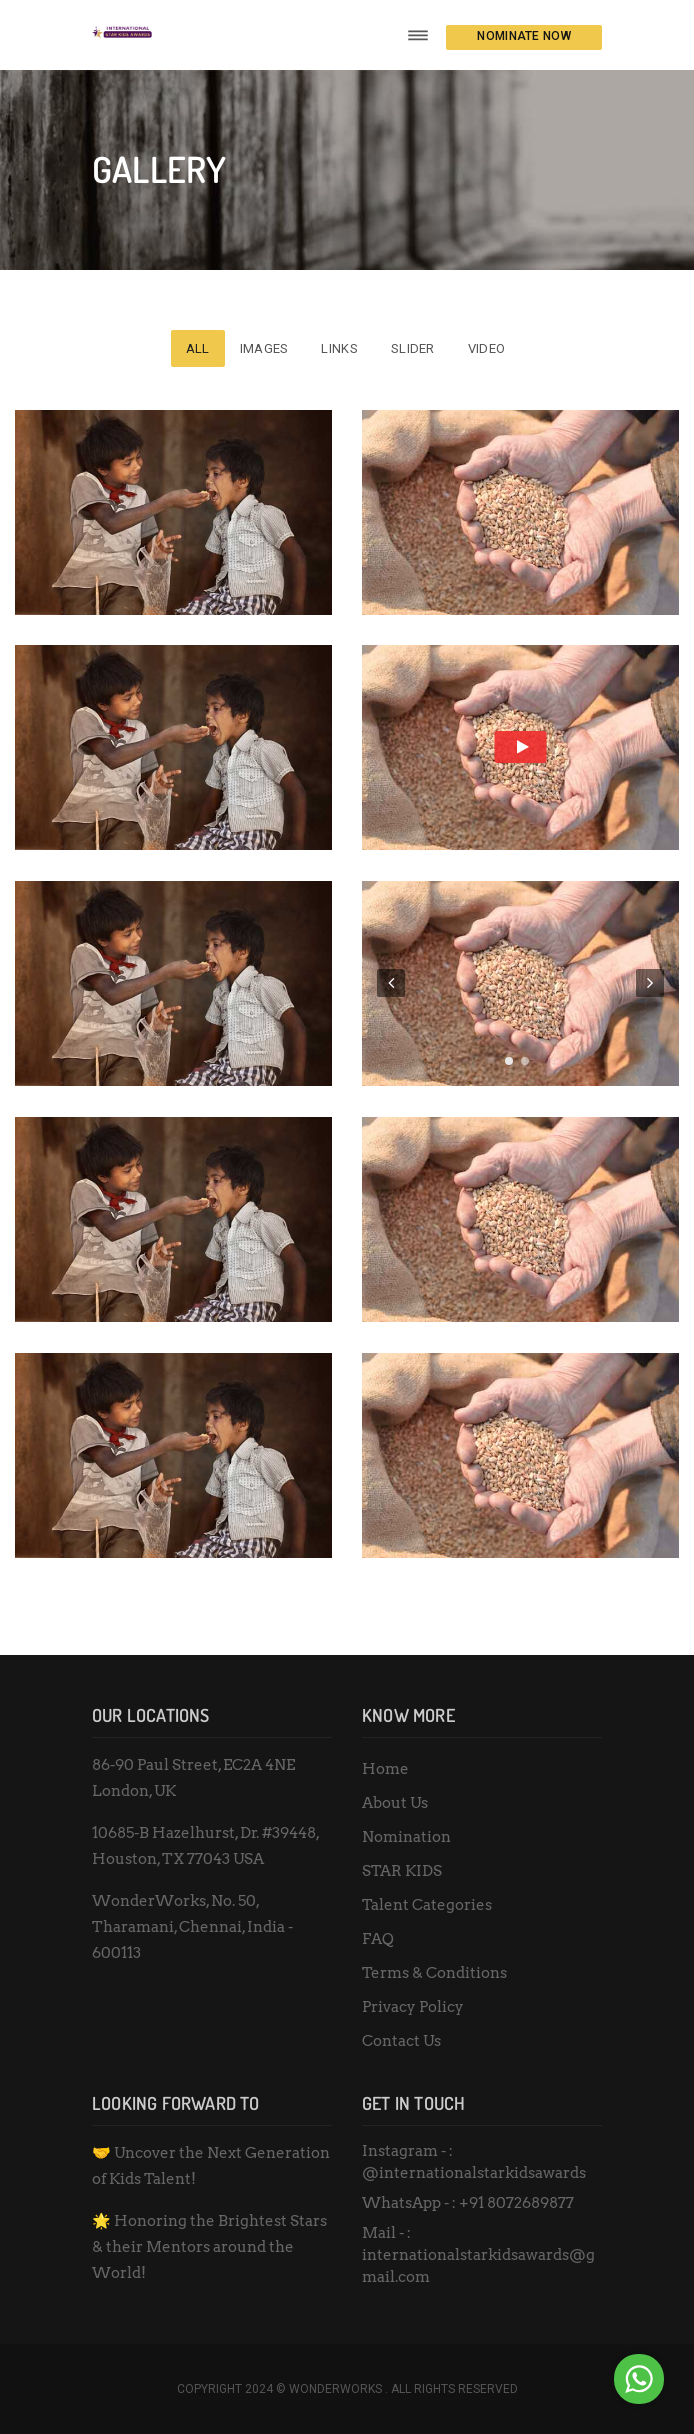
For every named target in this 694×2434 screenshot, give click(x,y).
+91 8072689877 (516, 2203)
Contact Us (401, 2041)
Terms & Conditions (434, 1973)
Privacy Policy (413, 2007)
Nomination (406, 1837)
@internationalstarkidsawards (474, 2173)
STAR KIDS (402, 1871)
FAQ (378, 1939)
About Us (395, 1803)
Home (385, 1769)
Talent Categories (427, 1905)
